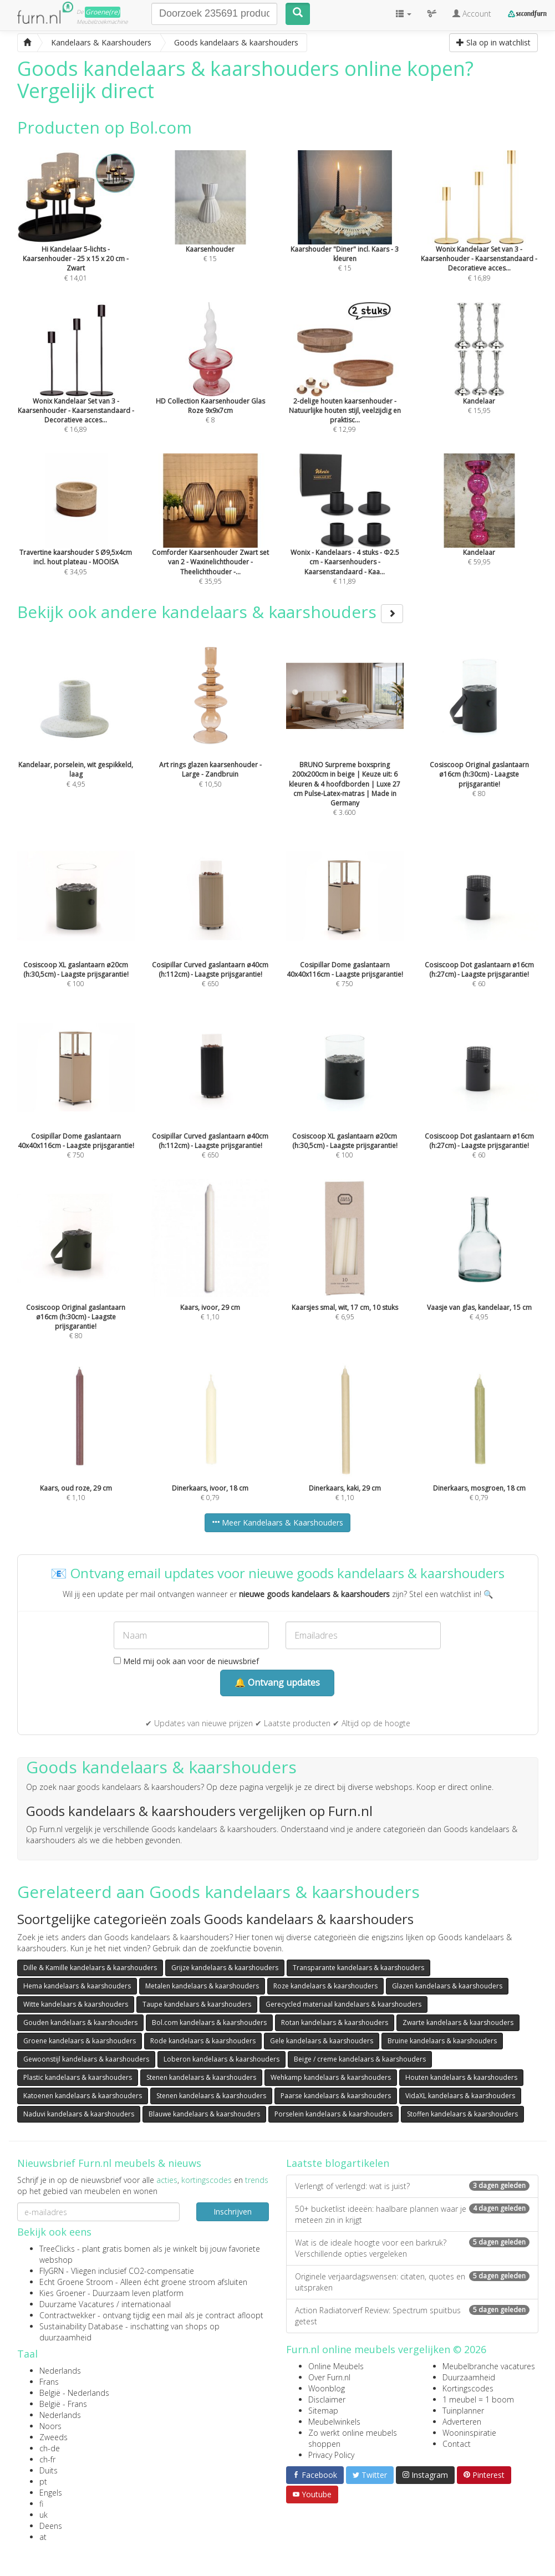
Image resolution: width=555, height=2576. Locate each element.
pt (43, 2481)
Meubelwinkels (334, 2421)
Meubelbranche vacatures (488, 2366)
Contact (456, 2444)
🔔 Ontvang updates (277, 1682)
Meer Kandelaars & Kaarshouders (277, 1522)
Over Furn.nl (329, 2377)
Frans (49, 2381)
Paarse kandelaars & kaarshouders (336, 2095)
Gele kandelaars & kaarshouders (321, 2041)
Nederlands (60, 2370)
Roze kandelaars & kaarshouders (325, 1986)
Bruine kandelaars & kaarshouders (442, 2041)
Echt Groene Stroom (76, 2282)
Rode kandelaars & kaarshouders (203, 2041)
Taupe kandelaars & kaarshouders (196, 2004)
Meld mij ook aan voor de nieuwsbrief (186, 1661)
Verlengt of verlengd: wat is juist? (412, 2186)
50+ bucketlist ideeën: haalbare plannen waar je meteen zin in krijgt (412, 2214)
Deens (50, 2526)
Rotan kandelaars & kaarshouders (334, 2022)
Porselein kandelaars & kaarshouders (333, 2114)
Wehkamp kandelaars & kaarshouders (331, 2077)
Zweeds (53, 2437)
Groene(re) (102, 12)
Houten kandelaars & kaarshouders (461, 2077)
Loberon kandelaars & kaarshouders (221, 2059)
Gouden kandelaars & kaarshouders (80, 2022)
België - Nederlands (74, 2393)
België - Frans (63, 2404)
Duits (48, 2470)
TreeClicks (57, 2248)
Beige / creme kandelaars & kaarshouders (360, 2059)
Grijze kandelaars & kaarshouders (224, 1967)
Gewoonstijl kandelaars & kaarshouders (86, 2059)
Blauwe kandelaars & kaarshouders (204, 2114)
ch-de (49, 2448)
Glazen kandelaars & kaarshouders (447, 1986)
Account (471, 13)
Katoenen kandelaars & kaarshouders (82, 2095)
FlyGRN (51, 2271)
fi (41, 2503)
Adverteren (461, 2421)
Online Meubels (336, 2366)
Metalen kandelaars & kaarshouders (202, 1986)
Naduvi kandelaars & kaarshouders (78, 2114)
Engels (50, 2492)
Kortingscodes (467, 2388)
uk (43, 2514)
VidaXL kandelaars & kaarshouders (460, 2095)
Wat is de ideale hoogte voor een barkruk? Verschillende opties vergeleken (412, 2248)
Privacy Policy (331, 2455)
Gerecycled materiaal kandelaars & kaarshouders (343, 2004)
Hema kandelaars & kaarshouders (77, 1986)
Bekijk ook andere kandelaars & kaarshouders (210, 611)
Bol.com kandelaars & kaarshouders (209, 2022)
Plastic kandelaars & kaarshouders (77, 2077)
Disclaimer (326, 2399)
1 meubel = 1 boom (478, 2399)
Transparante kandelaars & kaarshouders (358, 1967)
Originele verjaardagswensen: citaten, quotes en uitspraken (412, 2282)
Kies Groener (62, 2293)
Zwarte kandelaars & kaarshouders (458, 2022)
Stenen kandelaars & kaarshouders (201, 2077)
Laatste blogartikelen (337, 2163)
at (43, 2537)
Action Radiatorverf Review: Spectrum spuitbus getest (412, 2316)
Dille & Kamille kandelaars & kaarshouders (90, 1967)
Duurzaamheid (468, 2377)
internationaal (146, 2304)
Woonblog (326, 2388)
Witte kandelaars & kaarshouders (75, 2004)
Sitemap (323, 2410)
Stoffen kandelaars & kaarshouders (462, 2114)
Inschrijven (232, 2211)
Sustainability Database (81, 2326)
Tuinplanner (463, 2410)
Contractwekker (67, 2315)
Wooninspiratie (469, 2432)
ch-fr (47, 2459)
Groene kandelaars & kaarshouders (79, 2041)
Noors (50, 2426)
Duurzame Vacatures (76, 2304)
